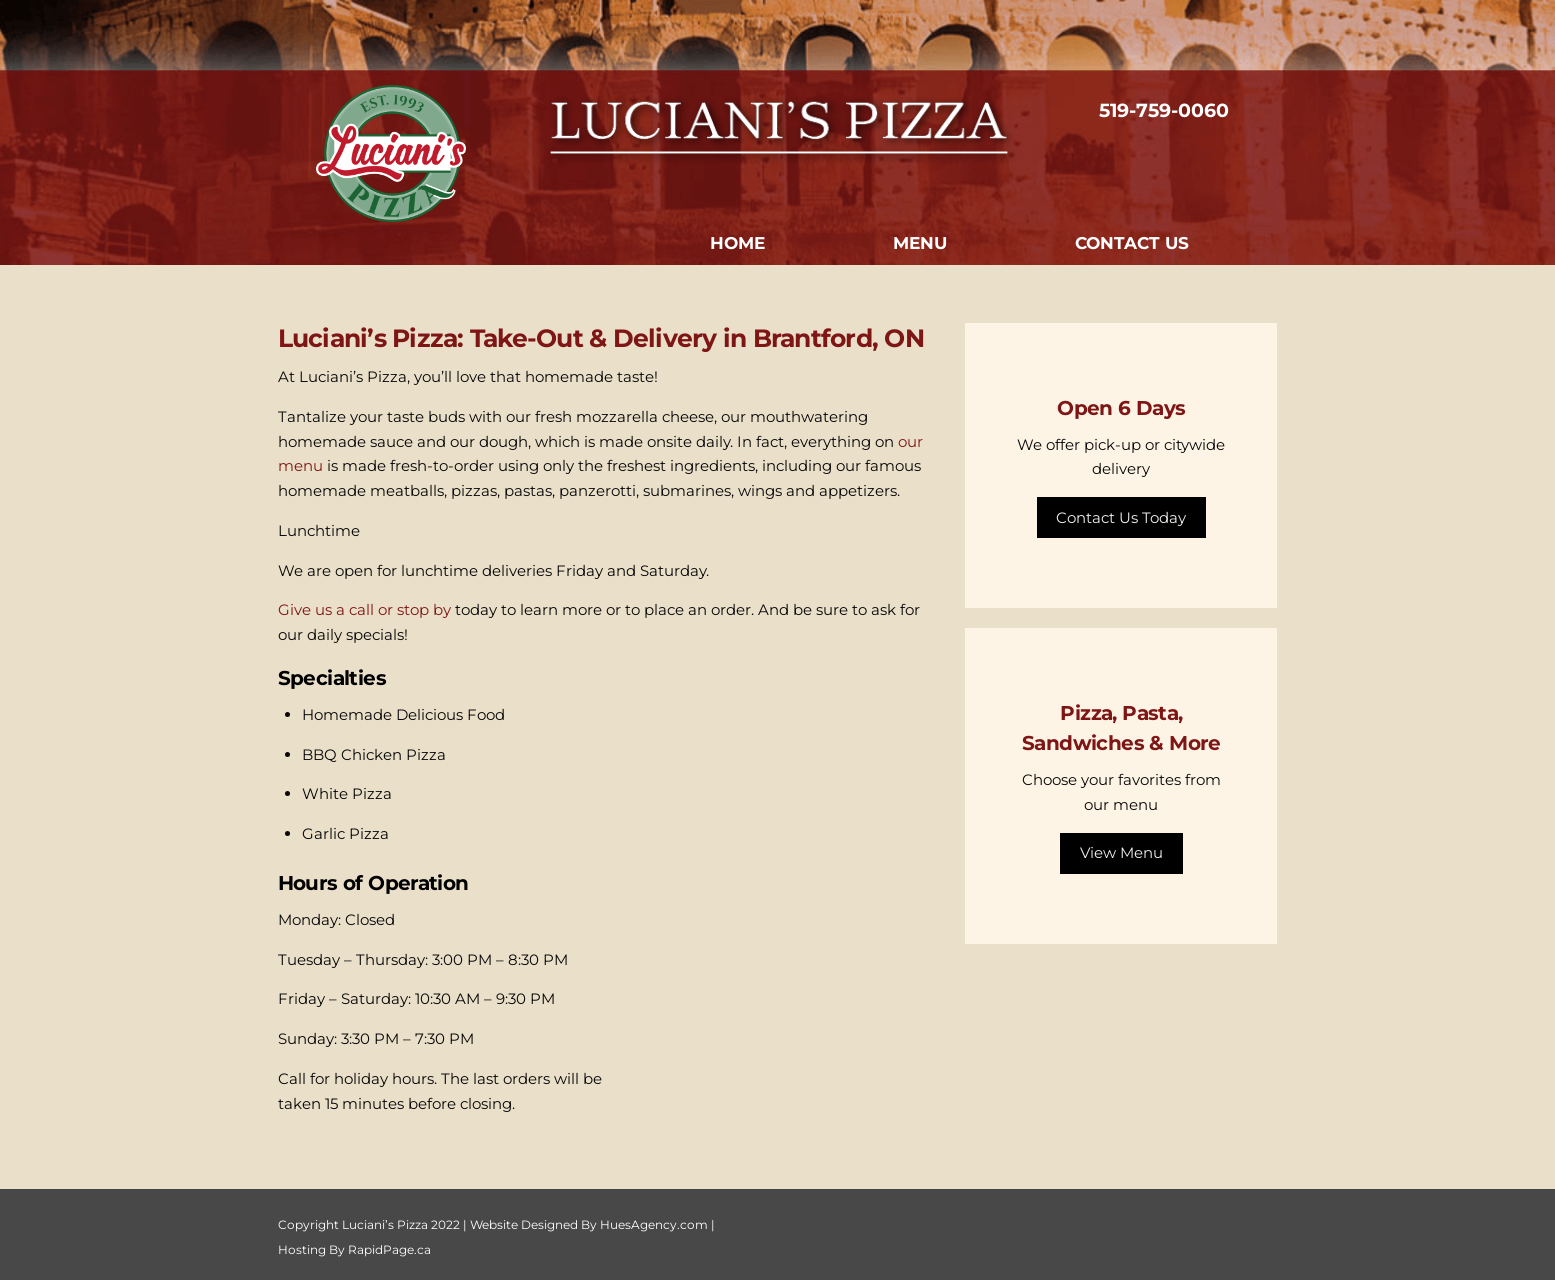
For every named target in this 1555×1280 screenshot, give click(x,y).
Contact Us (1132, 243)
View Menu (1121, 852)
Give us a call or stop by (364, 609)
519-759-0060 (1164, 110)
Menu (920, 243)
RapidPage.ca (389, 1249)
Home (737, 243)
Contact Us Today (1121, 517)
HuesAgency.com (654, 1224)
